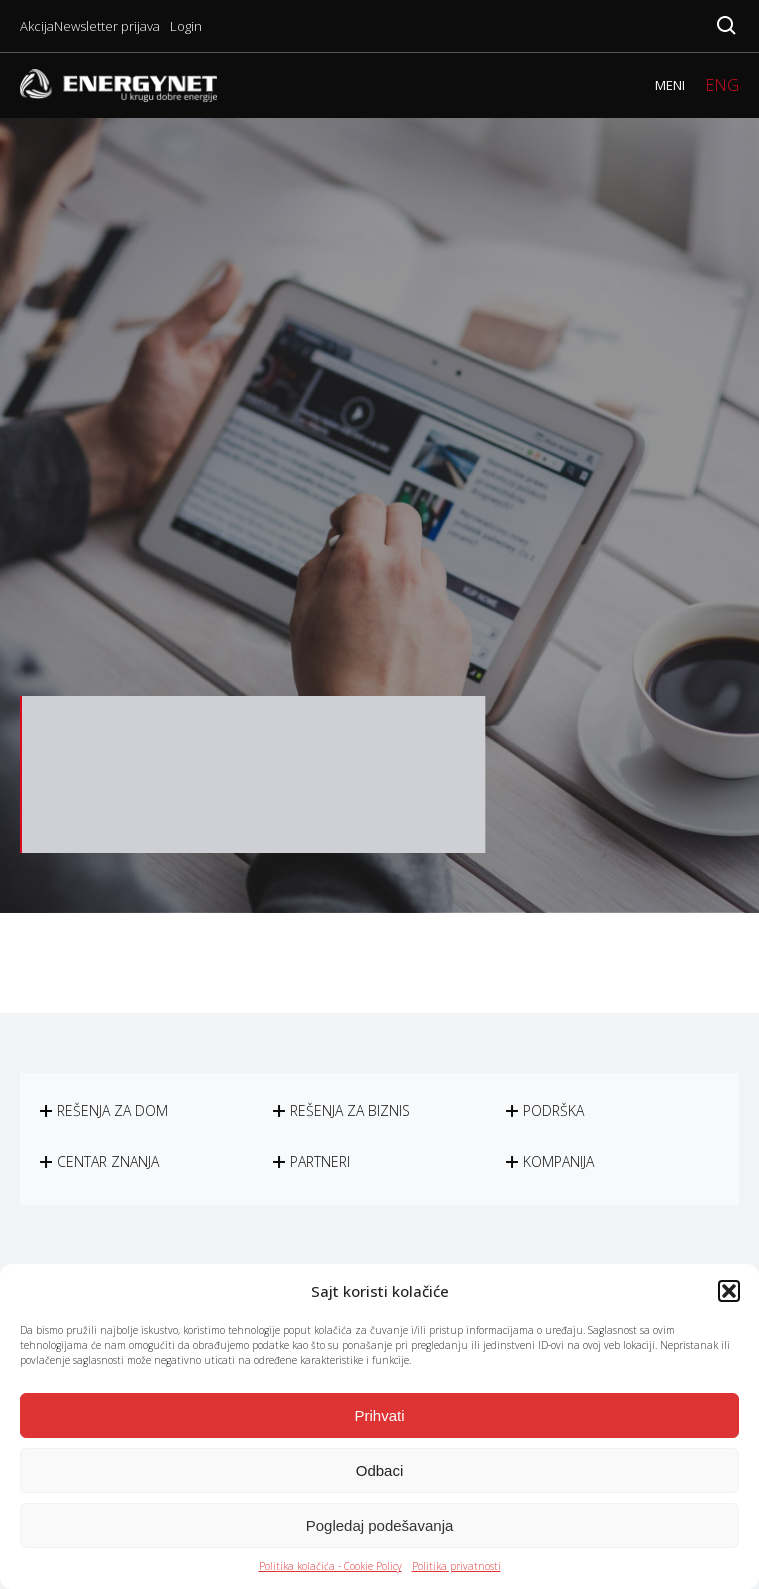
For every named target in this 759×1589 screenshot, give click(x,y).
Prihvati (379, 1415)
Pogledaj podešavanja (380, 1525)
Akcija (37, 26)
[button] (729, 1291)
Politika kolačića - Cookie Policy (330, 1566)
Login (186, 26)
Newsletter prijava (107, 26)
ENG (722, 85)
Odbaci (380, 1470)
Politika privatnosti (456, 1566)
